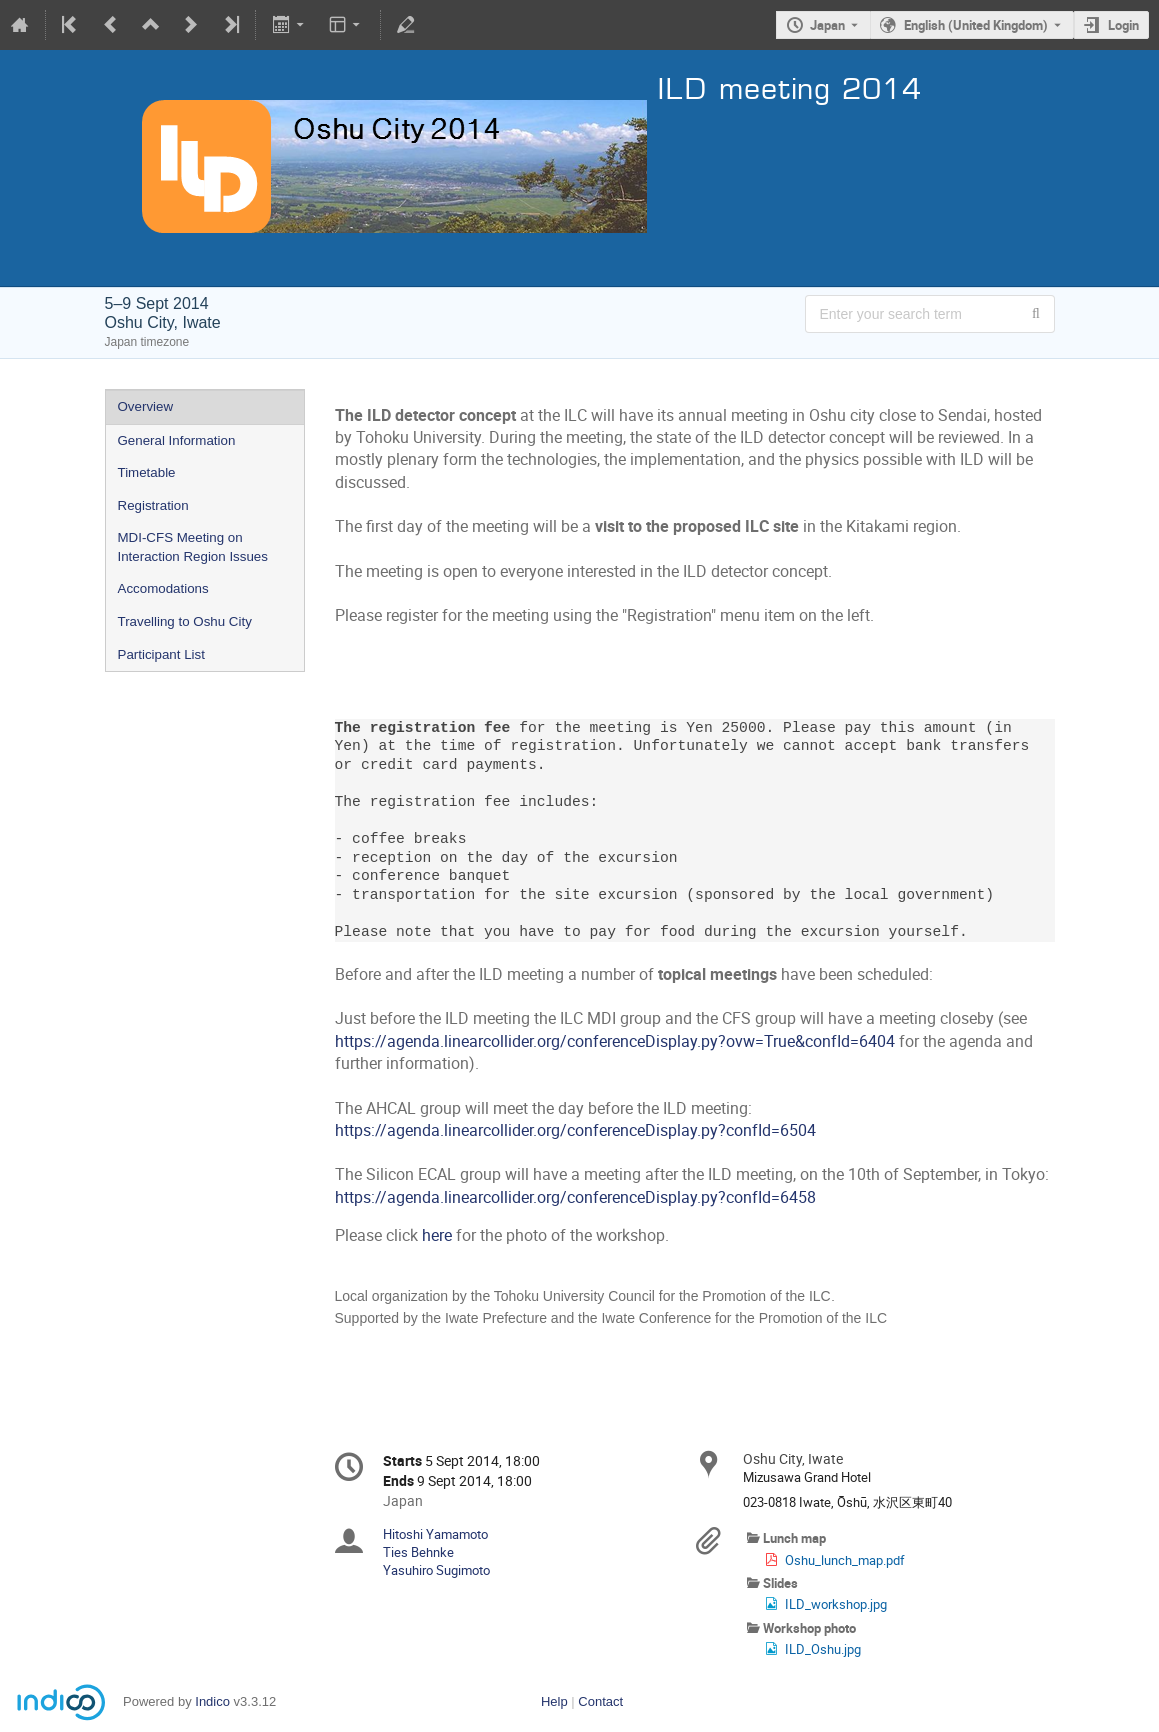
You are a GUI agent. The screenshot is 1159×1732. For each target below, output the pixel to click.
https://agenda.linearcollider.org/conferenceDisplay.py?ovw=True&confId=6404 (615, 1041)
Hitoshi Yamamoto (435, 1534)
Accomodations (163, 588)
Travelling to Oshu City (185, 621)
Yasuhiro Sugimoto (436, 1570)
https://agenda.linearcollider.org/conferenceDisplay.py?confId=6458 (575, 1197)
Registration (153, 505)
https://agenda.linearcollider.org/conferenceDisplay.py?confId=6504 (575, 1130)
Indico (212, 1701)
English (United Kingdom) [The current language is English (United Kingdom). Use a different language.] (976, 25)
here (437, 1235)
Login (1123, 25)
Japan (827, 25)
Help (554, 1701)
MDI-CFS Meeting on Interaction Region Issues (193, 547)
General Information (177, 440)
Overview (146, 406)
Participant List (161, 654)
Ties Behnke (418, 1552)
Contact (600, 1701)
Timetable (147, 472)
